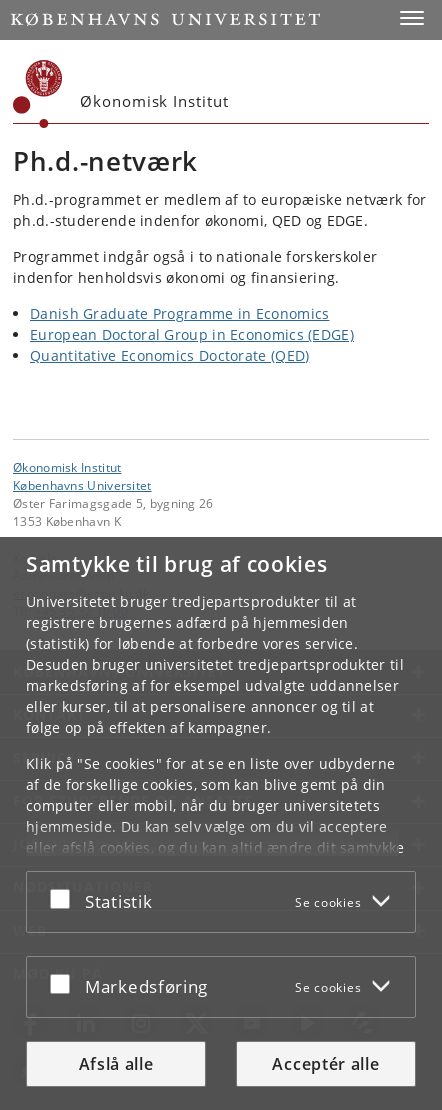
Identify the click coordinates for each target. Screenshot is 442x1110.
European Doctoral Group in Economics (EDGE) (192, 334)
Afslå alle (116, 1064)
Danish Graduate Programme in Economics (179, 313)
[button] (412, 18)
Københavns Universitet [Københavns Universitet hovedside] (82, 485)
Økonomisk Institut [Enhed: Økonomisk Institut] (67, 467)
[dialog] (221, 823)
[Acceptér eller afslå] (65, 898)
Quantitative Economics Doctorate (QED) (169, 355)
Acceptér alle (325, 1064)
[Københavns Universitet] (38, 94)
